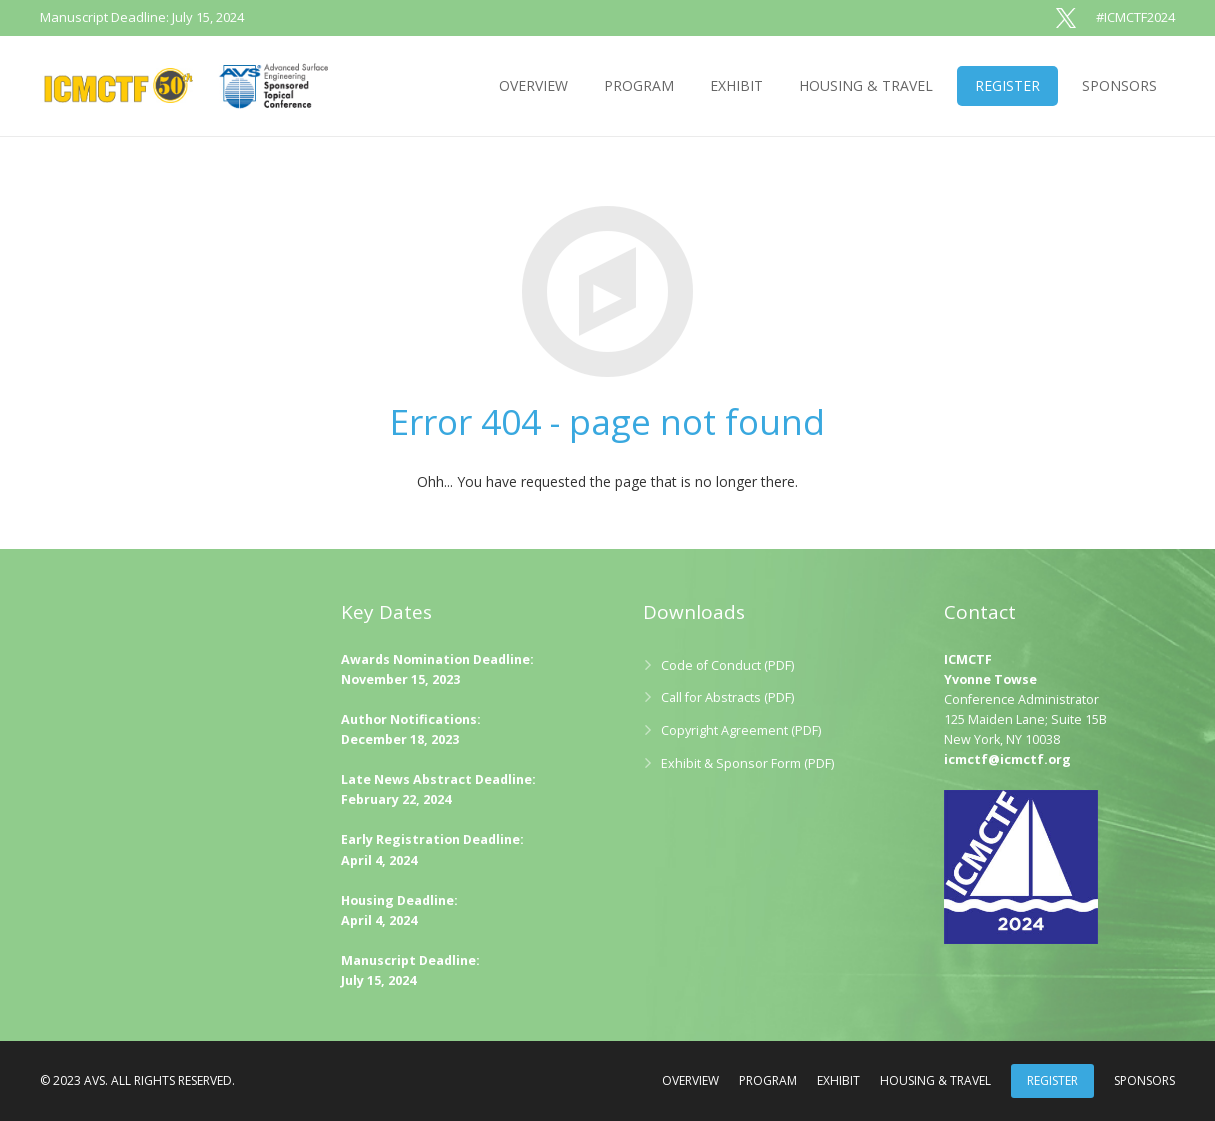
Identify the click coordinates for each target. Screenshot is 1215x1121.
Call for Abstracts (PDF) (727, 697)
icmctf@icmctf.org (1007, 759)
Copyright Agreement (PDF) (741, 730)
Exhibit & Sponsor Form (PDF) (747, 763)
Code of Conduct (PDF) (727, 665)
